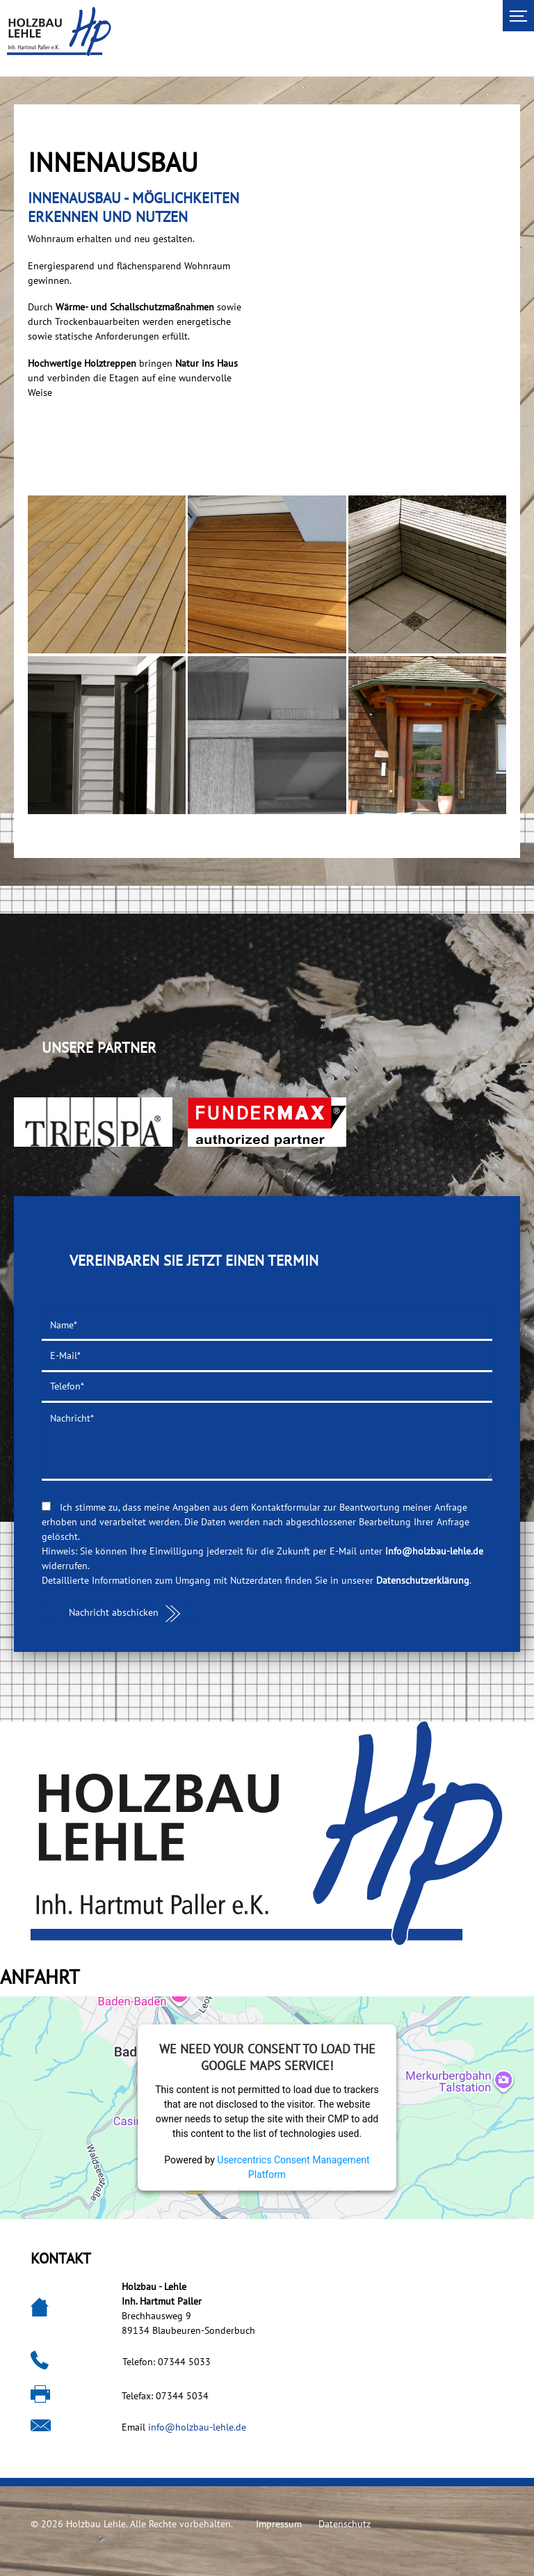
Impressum (279, 2524)
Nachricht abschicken (114, 1612)
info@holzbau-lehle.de (434, 1551)
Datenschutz (344, 2524)
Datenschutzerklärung (422, 1580)
